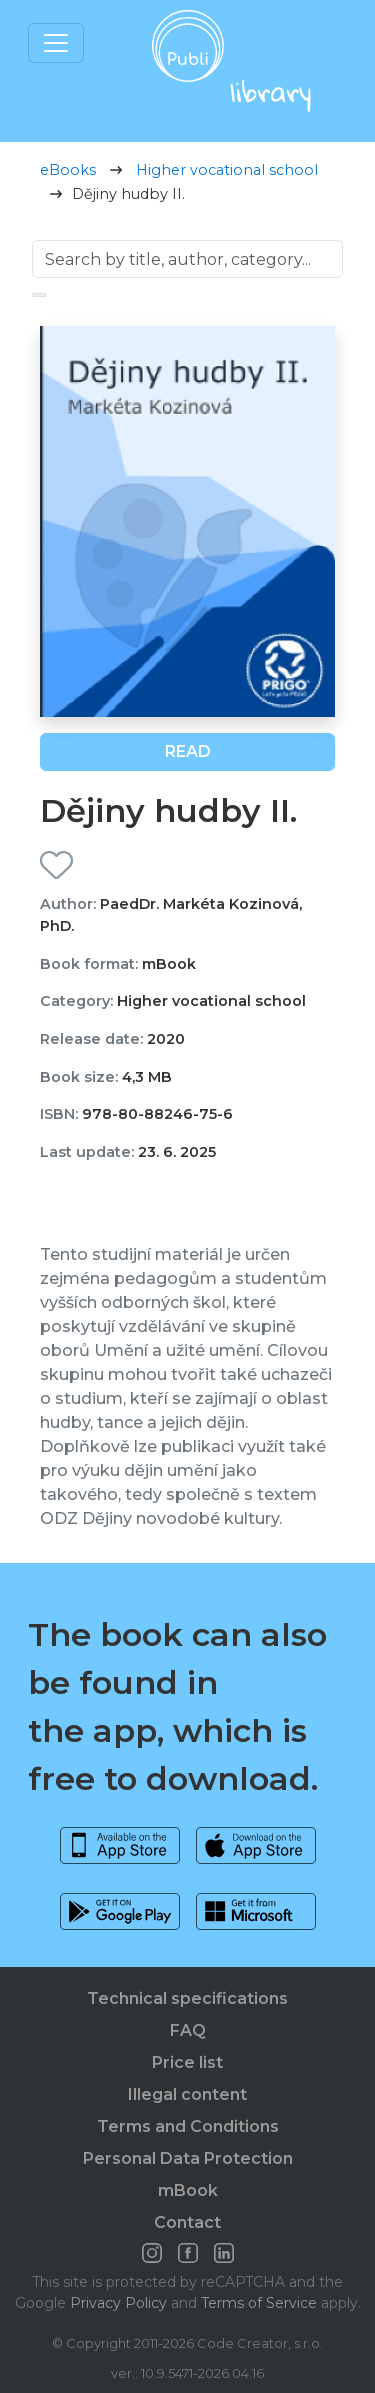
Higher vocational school (227, 170)
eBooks (68, 170)
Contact (187, 2222)
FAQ (188, 2030)
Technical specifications (187, 1998)
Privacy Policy (118, 2303)
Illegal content (187, 2094)
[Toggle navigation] (56, 43)
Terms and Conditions (188, 2126)
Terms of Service (259, 2303)
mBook (188, 2190)
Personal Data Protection (188, 2158)
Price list (187, 2062)
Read (188, 751)
